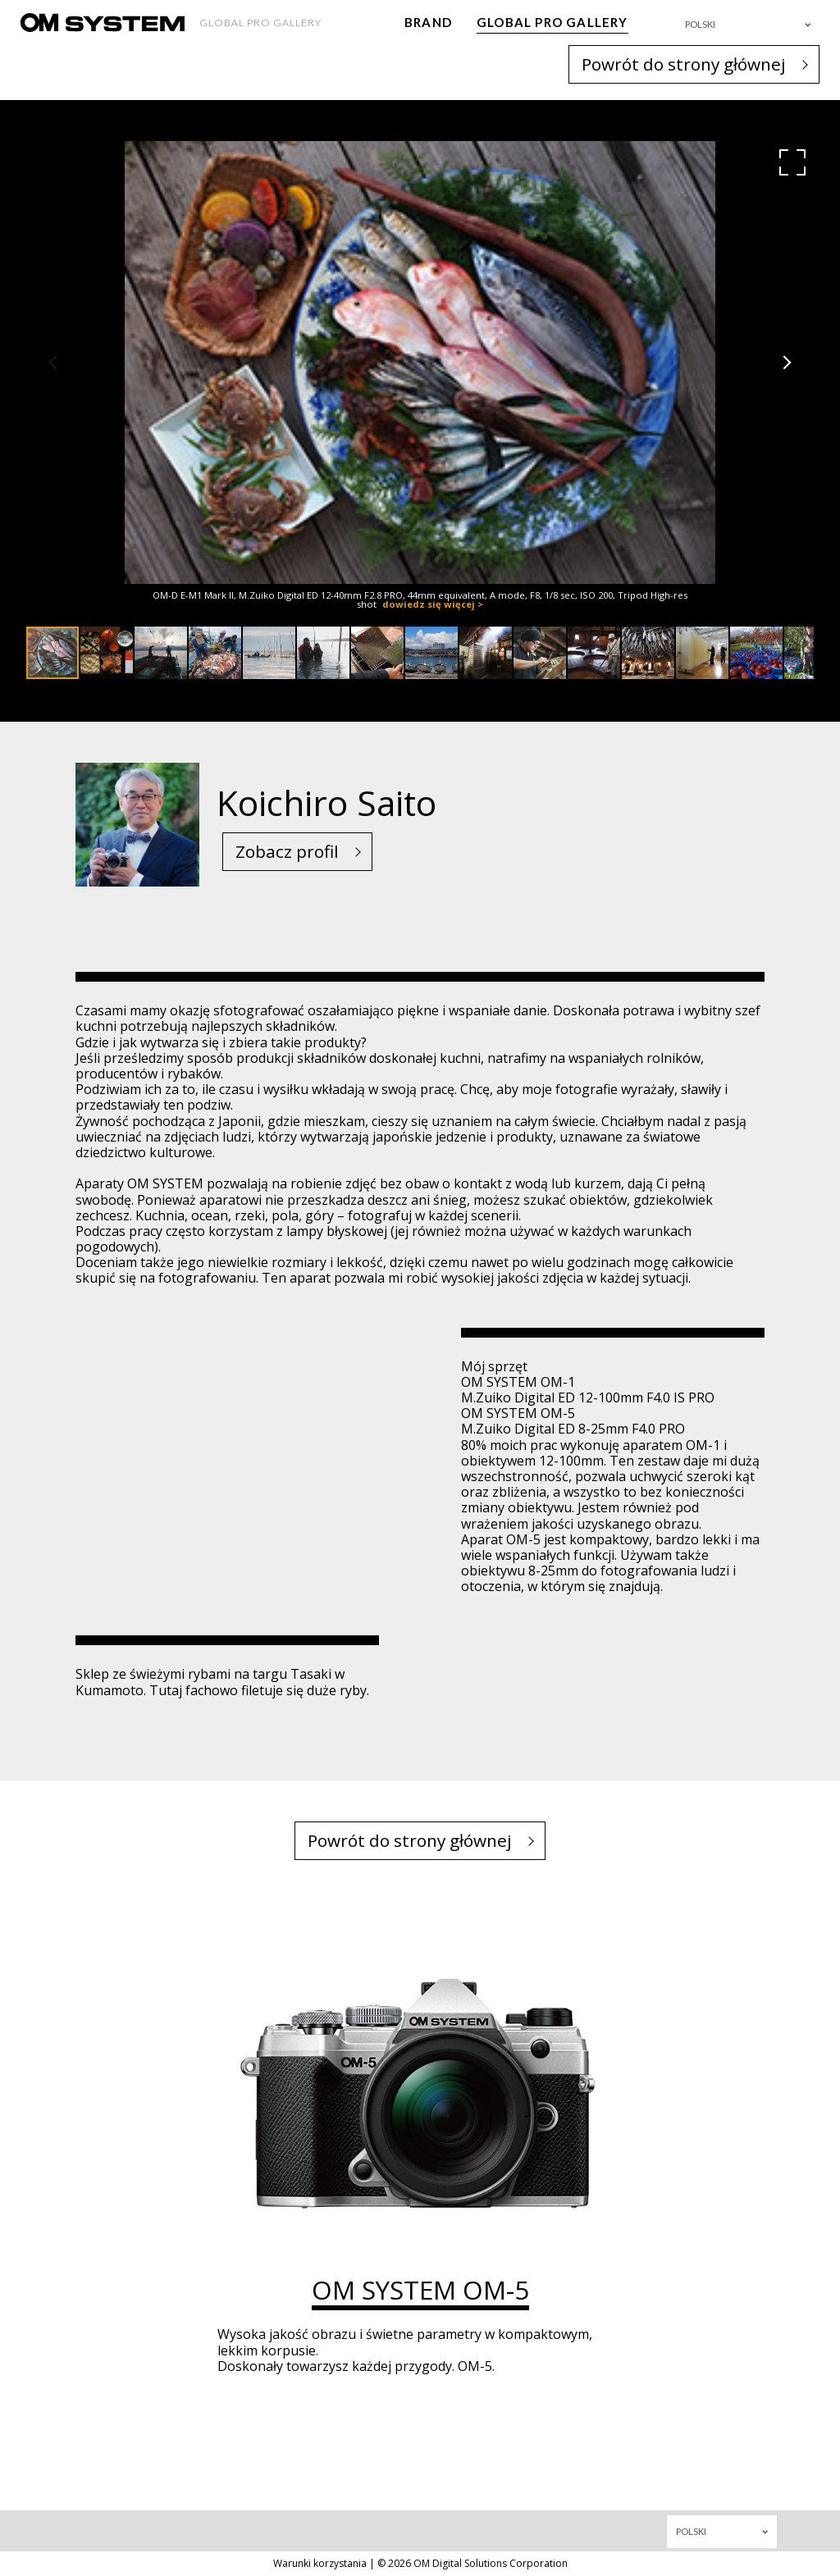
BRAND (428, 22)
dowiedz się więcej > (432, 604)
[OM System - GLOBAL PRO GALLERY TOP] (103, 22)
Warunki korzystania (320, 2563)
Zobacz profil (287, 851)
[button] (792, 162)
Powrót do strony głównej (684, 63)
